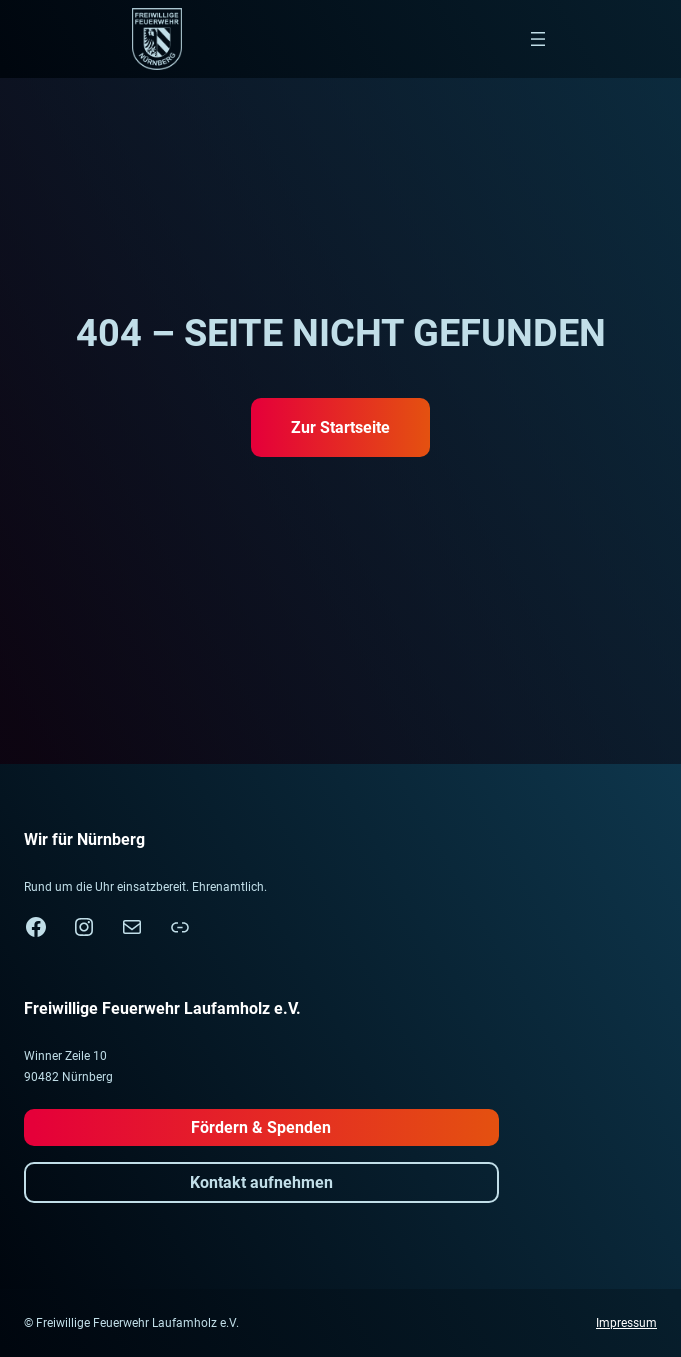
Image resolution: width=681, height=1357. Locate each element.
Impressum (626, 1323)
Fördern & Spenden (261, 1127)
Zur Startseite (340, 427)
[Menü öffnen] (538, 39)
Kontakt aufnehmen (261, 1182)
